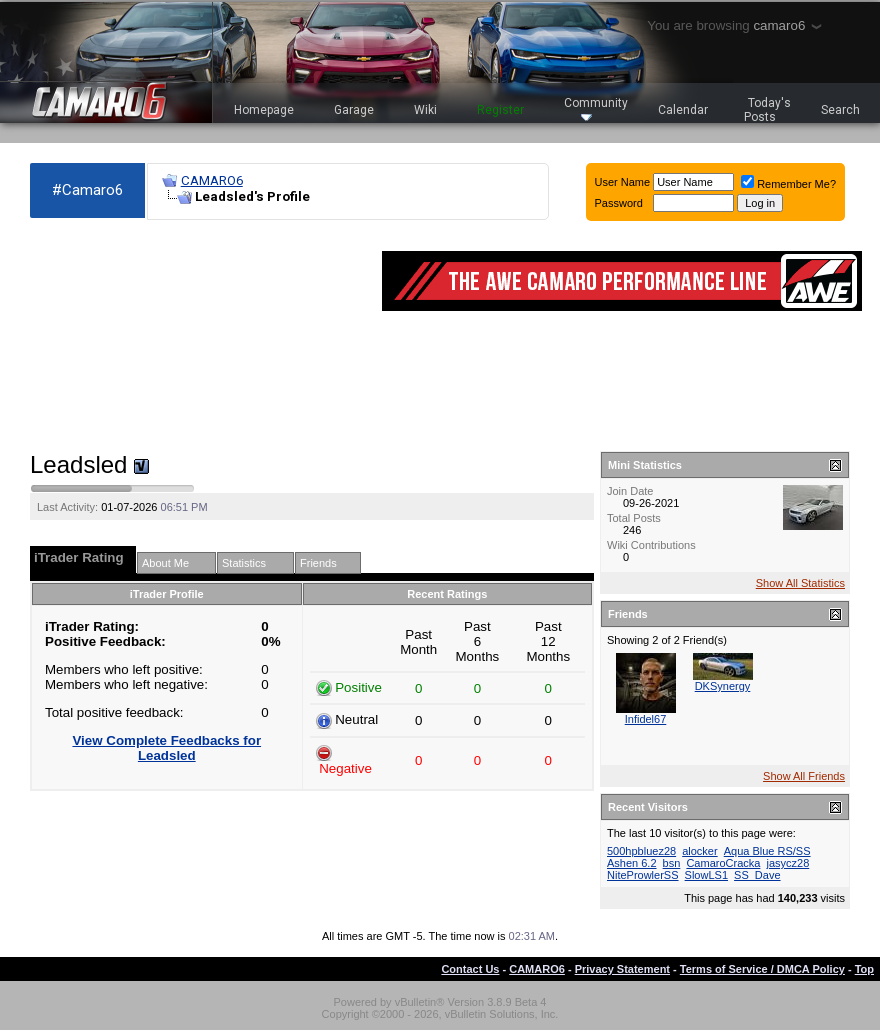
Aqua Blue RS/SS (767, 851)
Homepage (264, 110)
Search (840, 110)
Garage (354, 110)
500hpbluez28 (641, 851)
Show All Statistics (800, 583)
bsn (672, 863)
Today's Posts (768, 110)
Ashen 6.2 (632, 863)
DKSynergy (723, 686)
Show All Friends (804, 776)
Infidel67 (646, 719)
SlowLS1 (706, 875)
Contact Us (470, 969)
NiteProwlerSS (643, 875)
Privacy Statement (622, 969)
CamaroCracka (723, 863)
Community (596, 108)
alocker (699, 851)
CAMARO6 (212, 180)
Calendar (683, 110)
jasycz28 (787, 863)
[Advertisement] (140, 336)
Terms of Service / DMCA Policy (762, 969)
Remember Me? (788, 184)
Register (500, 110)
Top (864, 969)
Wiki (425, 110)
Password (619, 203)
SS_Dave (757, 875)
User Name (623, 182)
